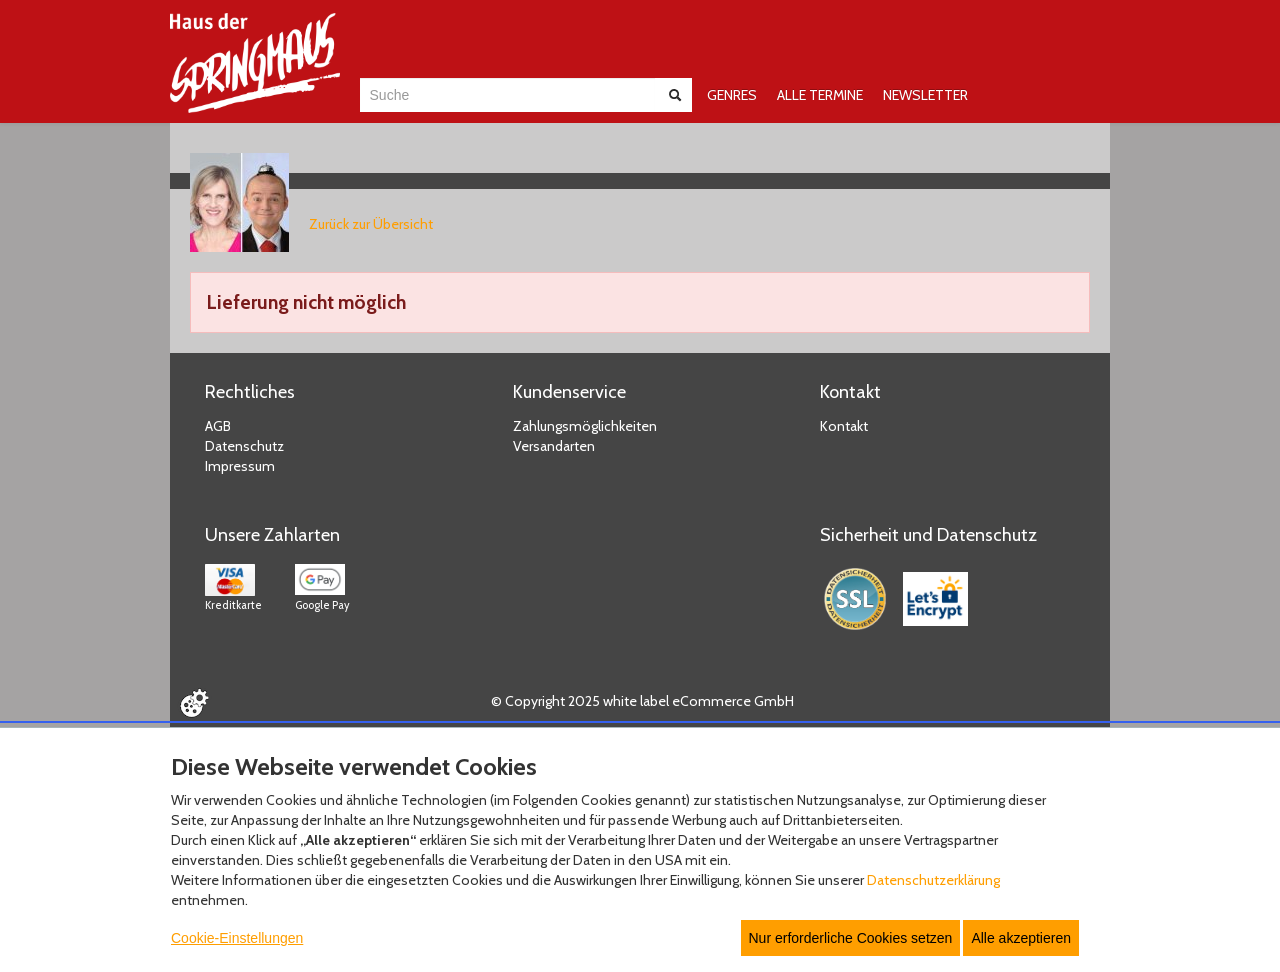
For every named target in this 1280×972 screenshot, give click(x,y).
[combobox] (507, 95)
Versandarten (554, 446)
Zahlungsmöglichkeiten (585, 426)
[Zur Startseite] (255, 63)
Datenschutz (244, 446)
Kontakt (844, 426)
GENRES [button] (732, 95)
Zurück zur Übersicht (371, 224)
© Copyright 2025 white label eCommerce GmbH (642, 701)
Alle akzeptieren (1021, 938)
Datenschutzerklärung (933, 880)
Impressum (240, 466)
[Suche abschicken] (675, 95)
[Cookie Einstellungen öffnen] (194, 703)
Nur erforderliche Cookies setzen (851, 938)
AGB (218, 426)
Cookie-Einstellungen (237, 938)
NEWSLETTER (925, 95)
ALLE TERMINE (820, 95)
